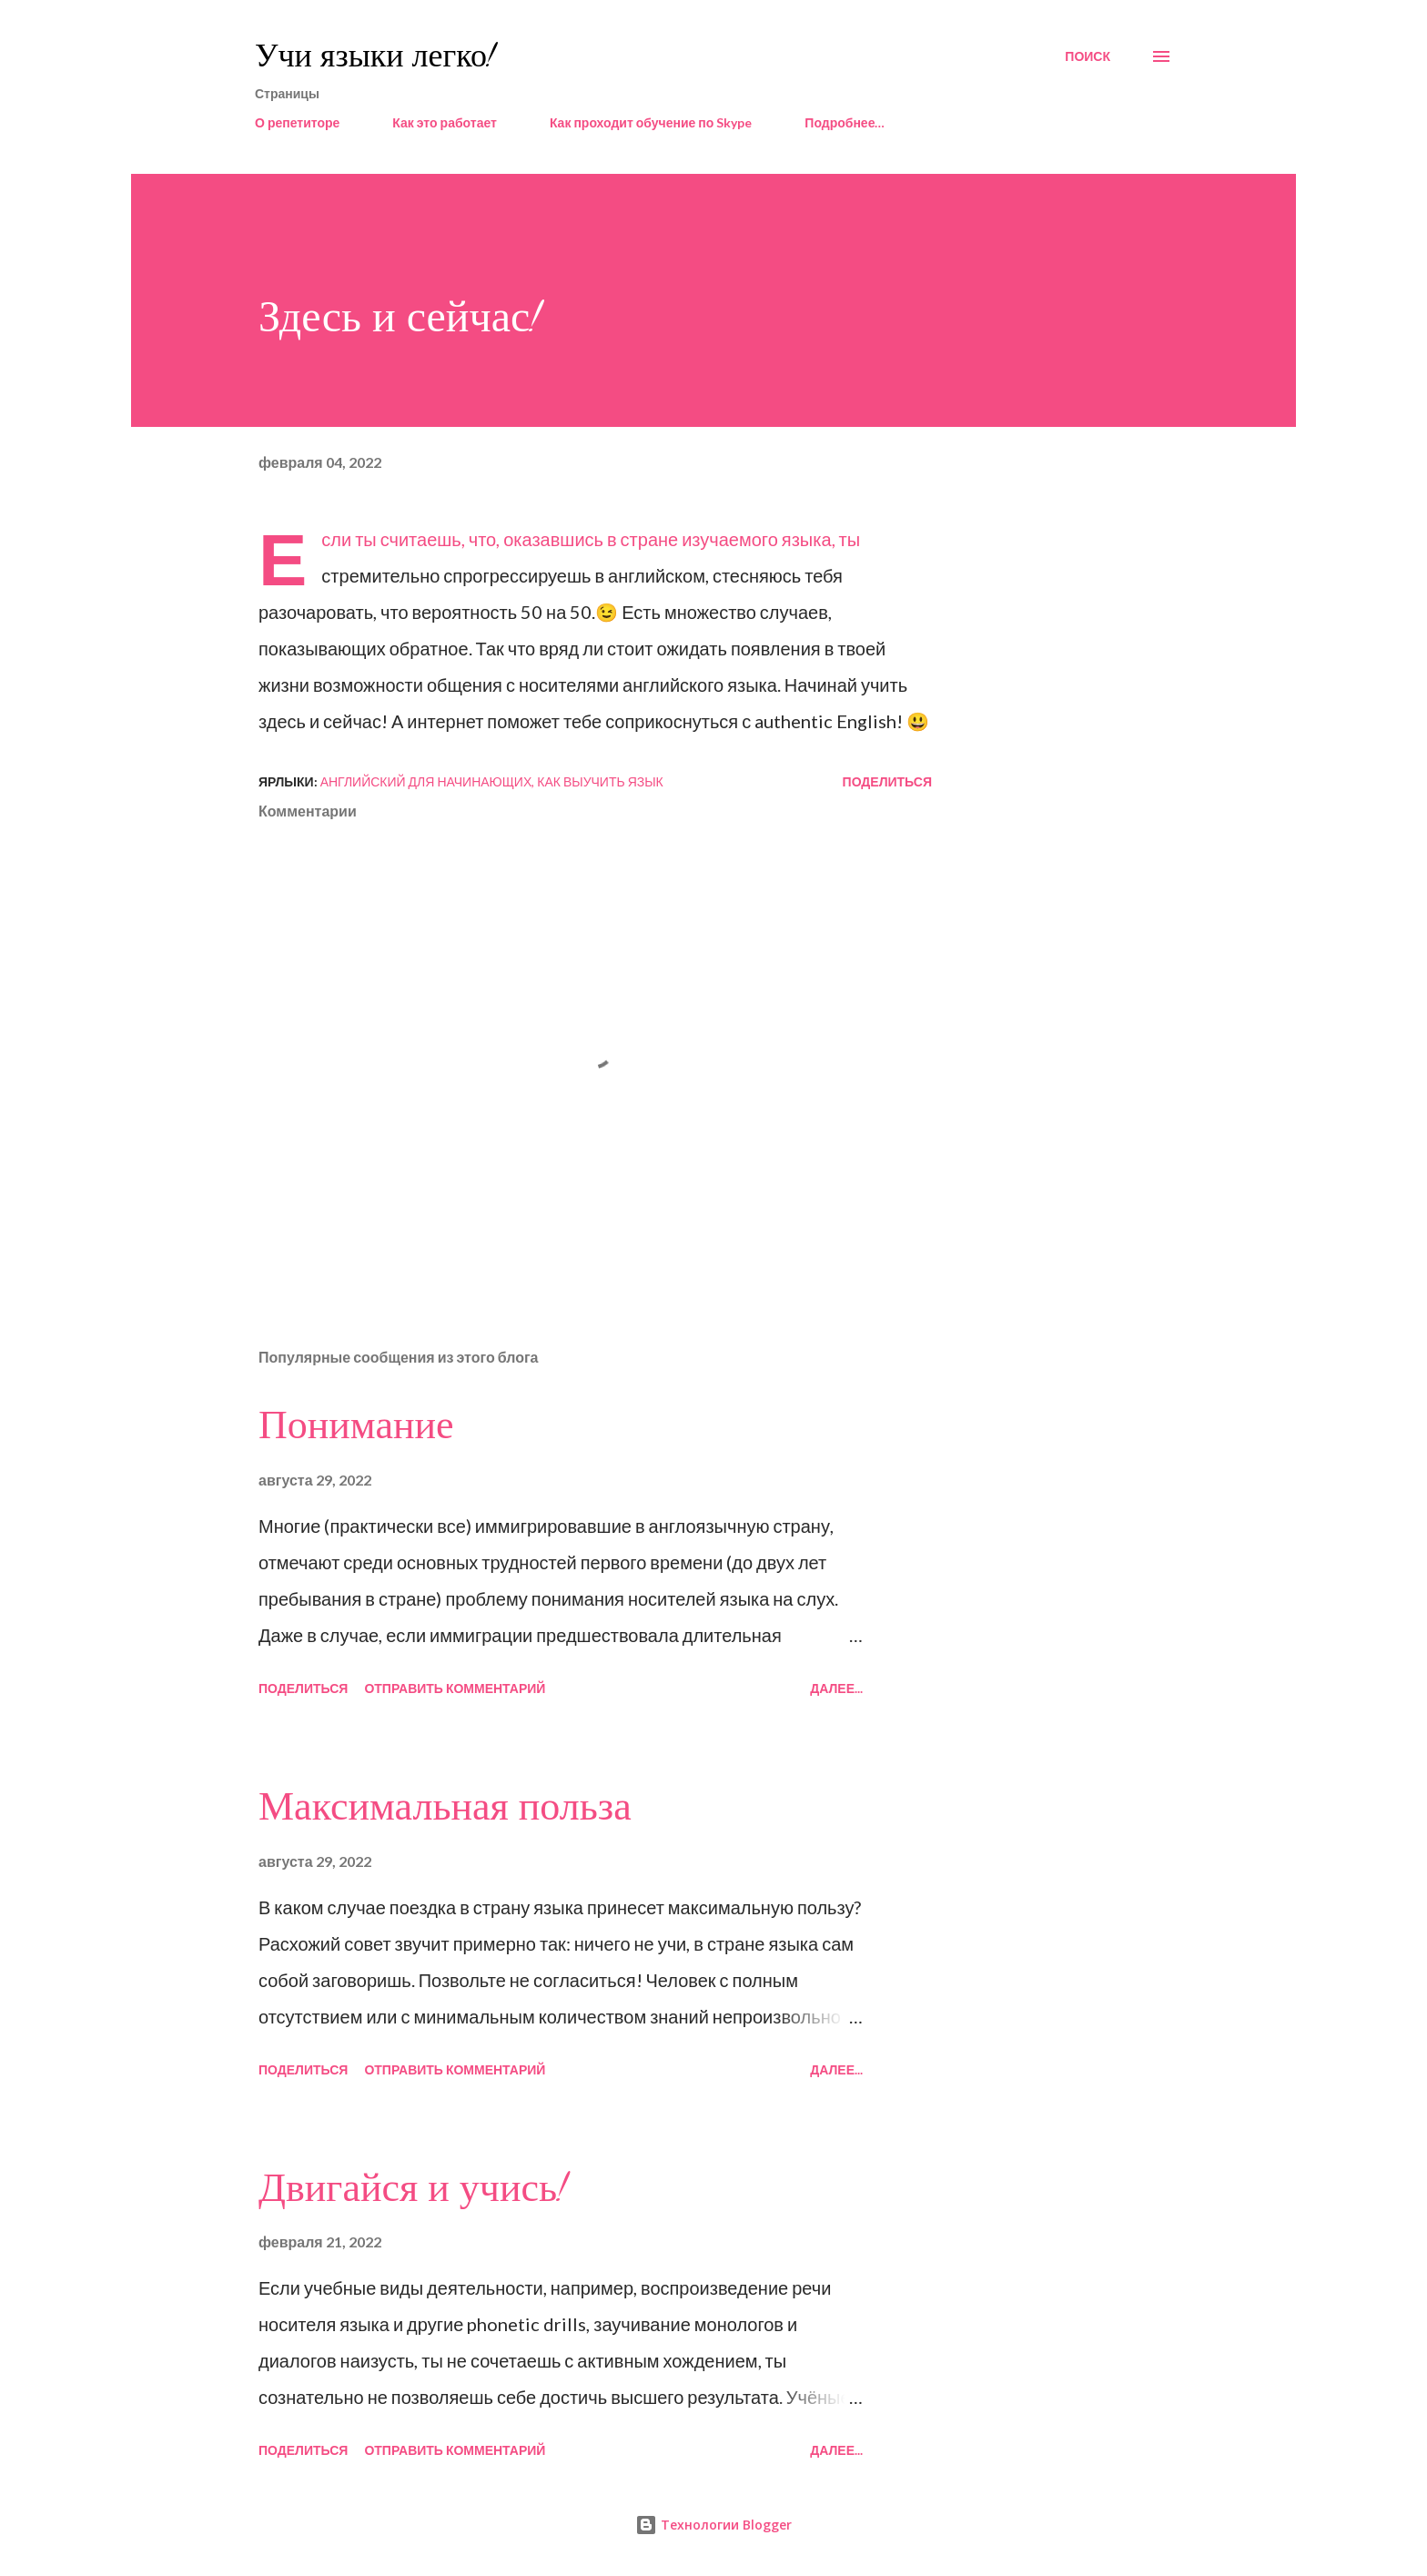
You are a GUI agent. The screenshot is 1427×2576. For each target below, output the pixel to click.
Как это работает (444, 122)
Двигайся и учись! (412, 2188)
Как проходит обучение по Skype (651, 122)
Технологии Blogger (713, 2524)
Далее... (836, 1688)
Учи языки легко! (375, 56)
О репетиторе (297, 122)
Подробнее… (845, 122)
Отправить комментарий (454, 1688)
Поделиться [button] (887, 781)
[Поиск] (1087, 56)
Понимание (356, 1425)
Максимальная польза (445, 1807)
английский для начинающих (426, 781)
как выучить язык (600, 781)
